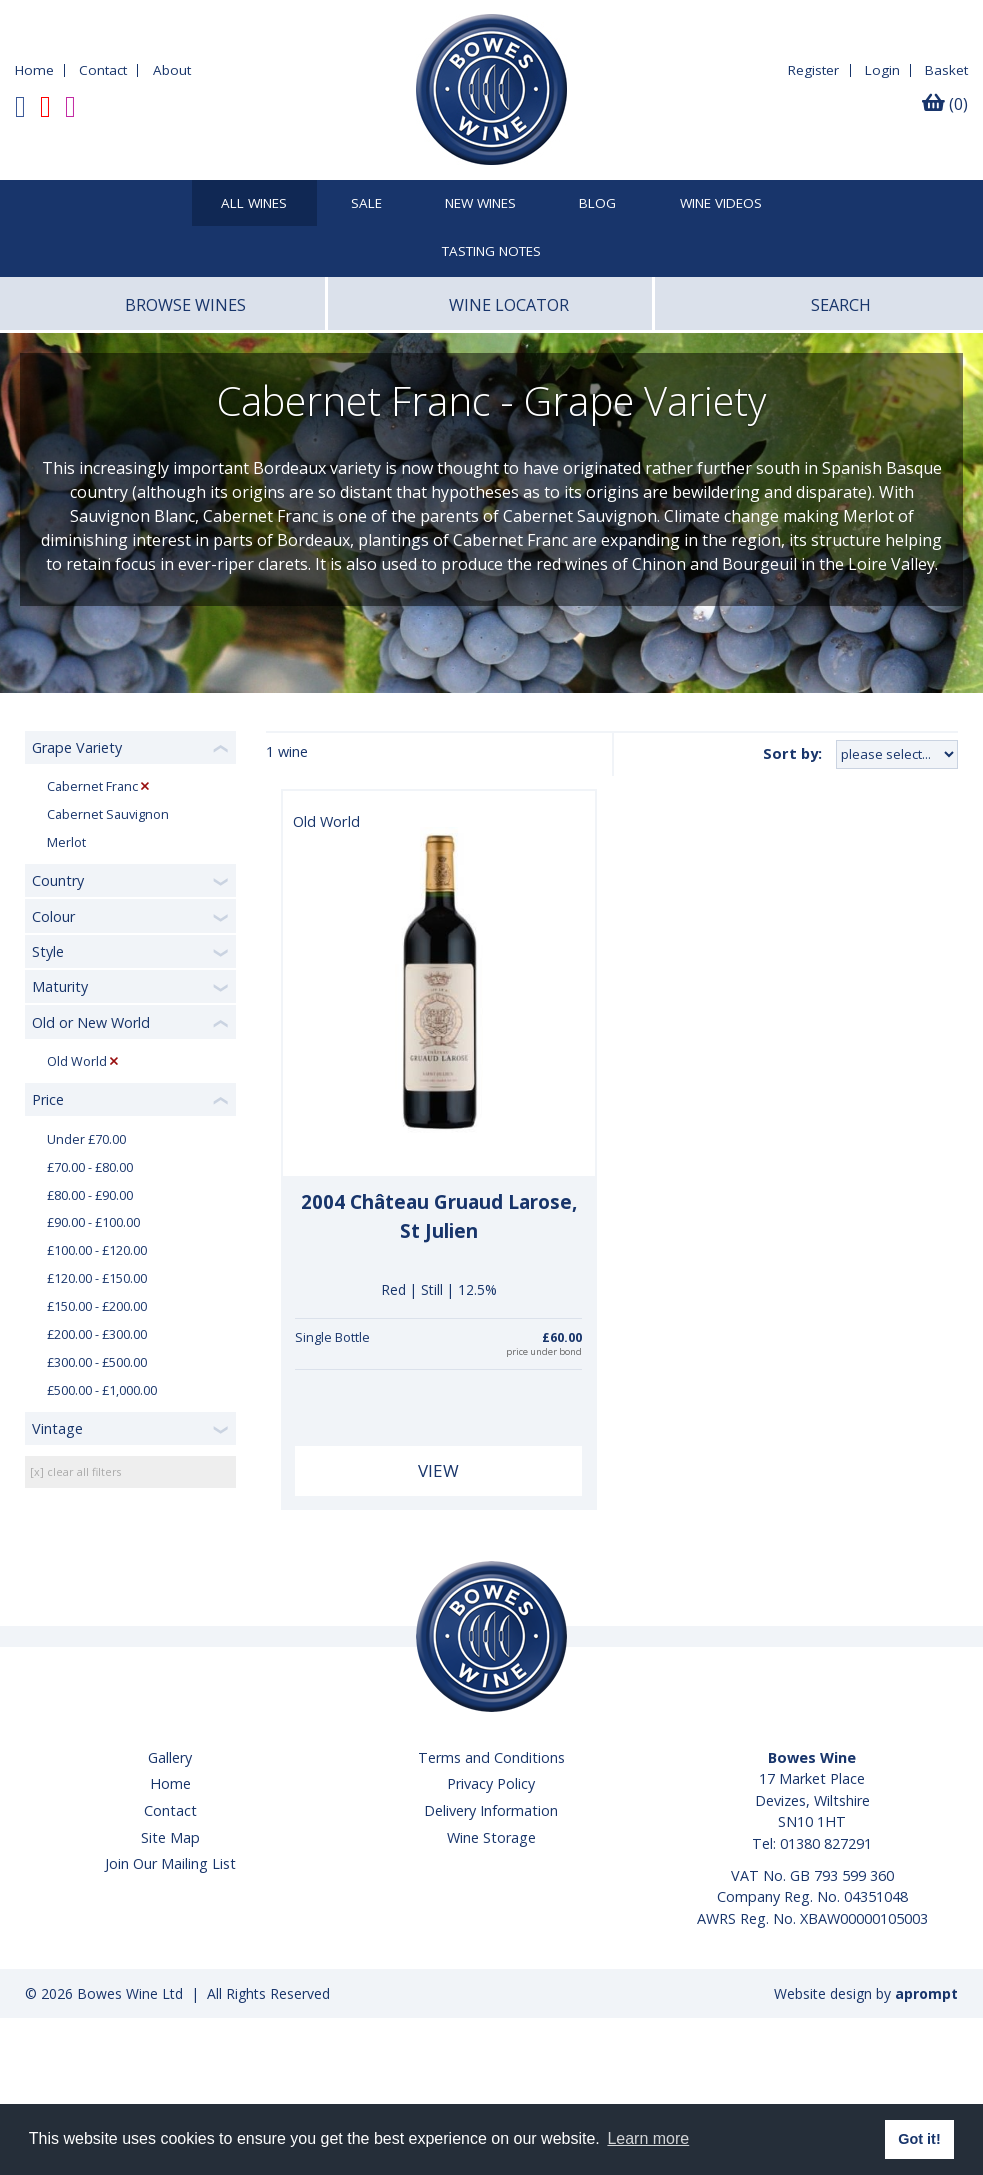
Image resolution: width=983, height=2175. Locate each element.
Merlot (66, 842)
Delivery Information (491, 1810)
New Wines (480, 204)
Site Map (170, 1837)
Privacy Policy (491, 1783)
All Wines (254, 204)
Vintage (57, 1428)
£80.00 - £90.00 (90, 1195)
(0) (945, 104)
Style (48, 951)
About (172, 70)
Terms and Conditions (491, 1757)
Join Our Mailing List (170, 1863)
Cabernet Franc (92, 786)
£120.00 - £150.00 (97, 1278)
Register (813, 70)
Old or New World (91, 1022)
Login (882, 70)
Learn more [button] (648, 2138)
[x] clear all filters (75, 1471)
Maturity (60, 986)
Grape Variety (77, 747)
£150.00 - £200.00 (97, 1306)
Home (34, 70)
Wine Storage (491, 1837)
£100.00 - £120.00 (97, 1250)
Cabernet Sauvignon (108, 814)
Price (48, 1099)
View (438, 1470)
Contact (103, 70)
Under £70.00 (86, 1139)
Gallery (170, 1757)
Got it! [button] (919, 2139)
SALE (366, 204)
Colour (53, 916)
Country (58, 880)
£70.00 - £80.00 (90, 1167)
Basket (946, 70)
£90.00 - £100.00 (93, 1222)
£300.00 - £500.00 (97, 1362)
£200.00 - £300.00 (97, 1334)
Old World (77, 1061)
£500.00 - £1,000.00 (102, 1390)
